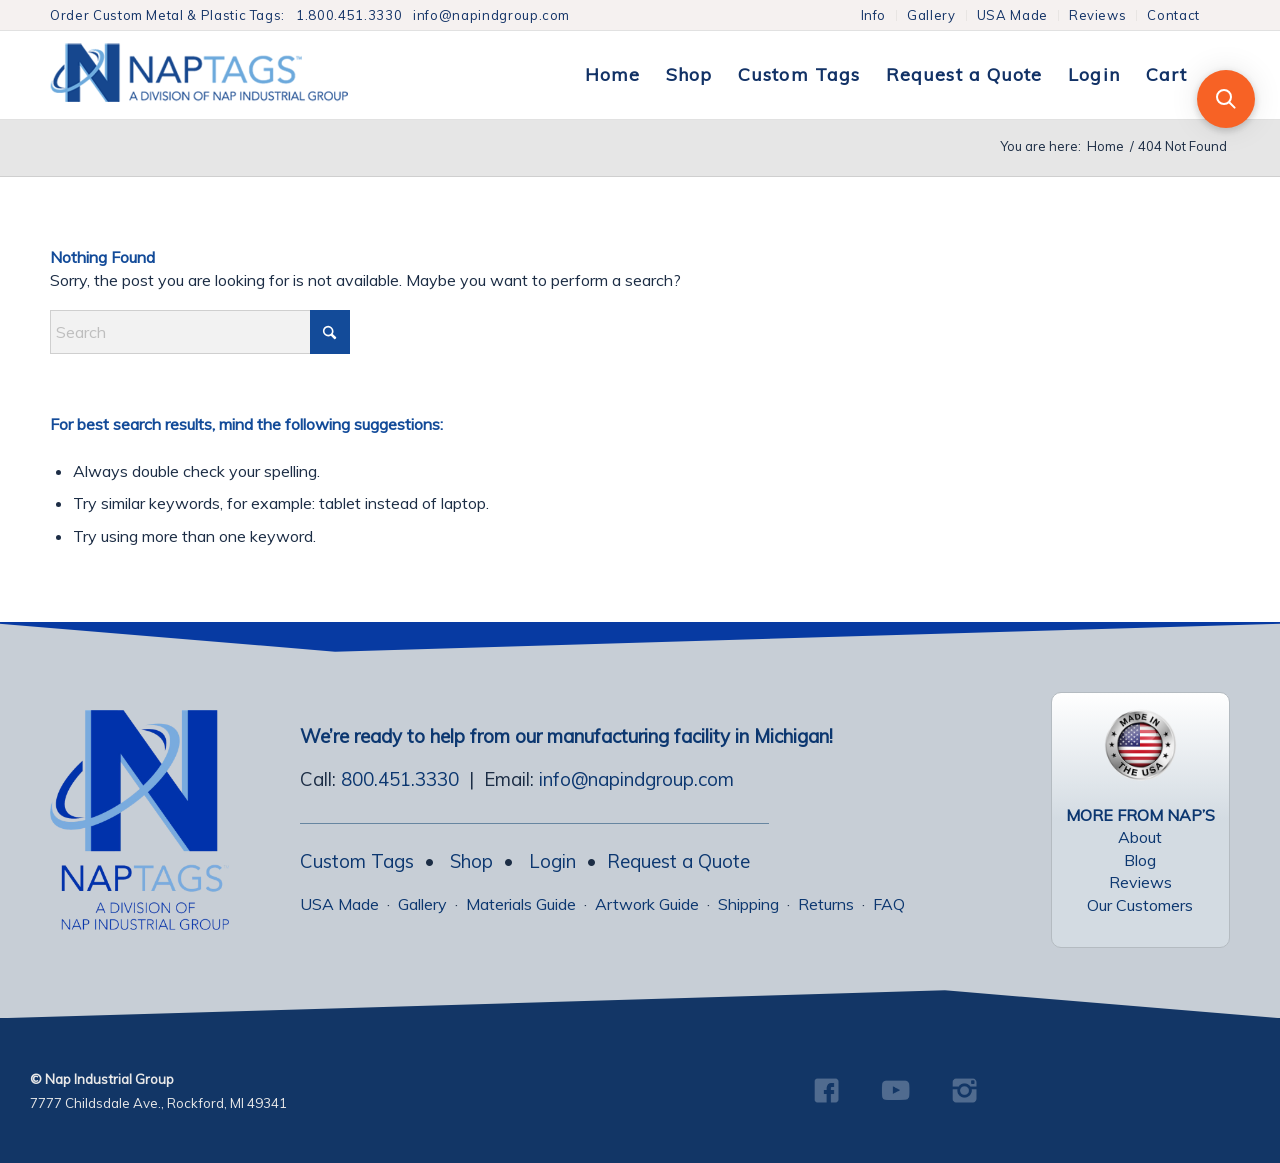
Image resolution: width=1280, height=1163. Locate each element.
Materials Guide (521, 904)
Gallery (931, 15)
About (1140, 837)
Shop (471, 861)
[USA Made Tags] (1140, 745)
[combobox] (200, 332)
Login (552, 861)
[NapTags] (219, 75)
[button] (1226, 99)
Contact (1173, 15)
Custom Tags (357, 861)
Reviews (1098, 15)
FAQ (889, 904)
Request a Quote (678, 861)
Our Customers (1140, 905)
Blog (1140, 860)
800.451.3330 (400, 779)
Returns (826, 904)
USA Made (1012, 15)
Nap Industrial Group (109, 1079)
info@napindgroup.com (491, 15)
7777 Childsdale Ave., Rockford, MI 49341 (158, 1103)
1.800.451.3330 (349, 15)
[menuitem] (874, 15)
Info (874, 15)
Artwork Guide (647, 904)
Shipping (748, 904)
